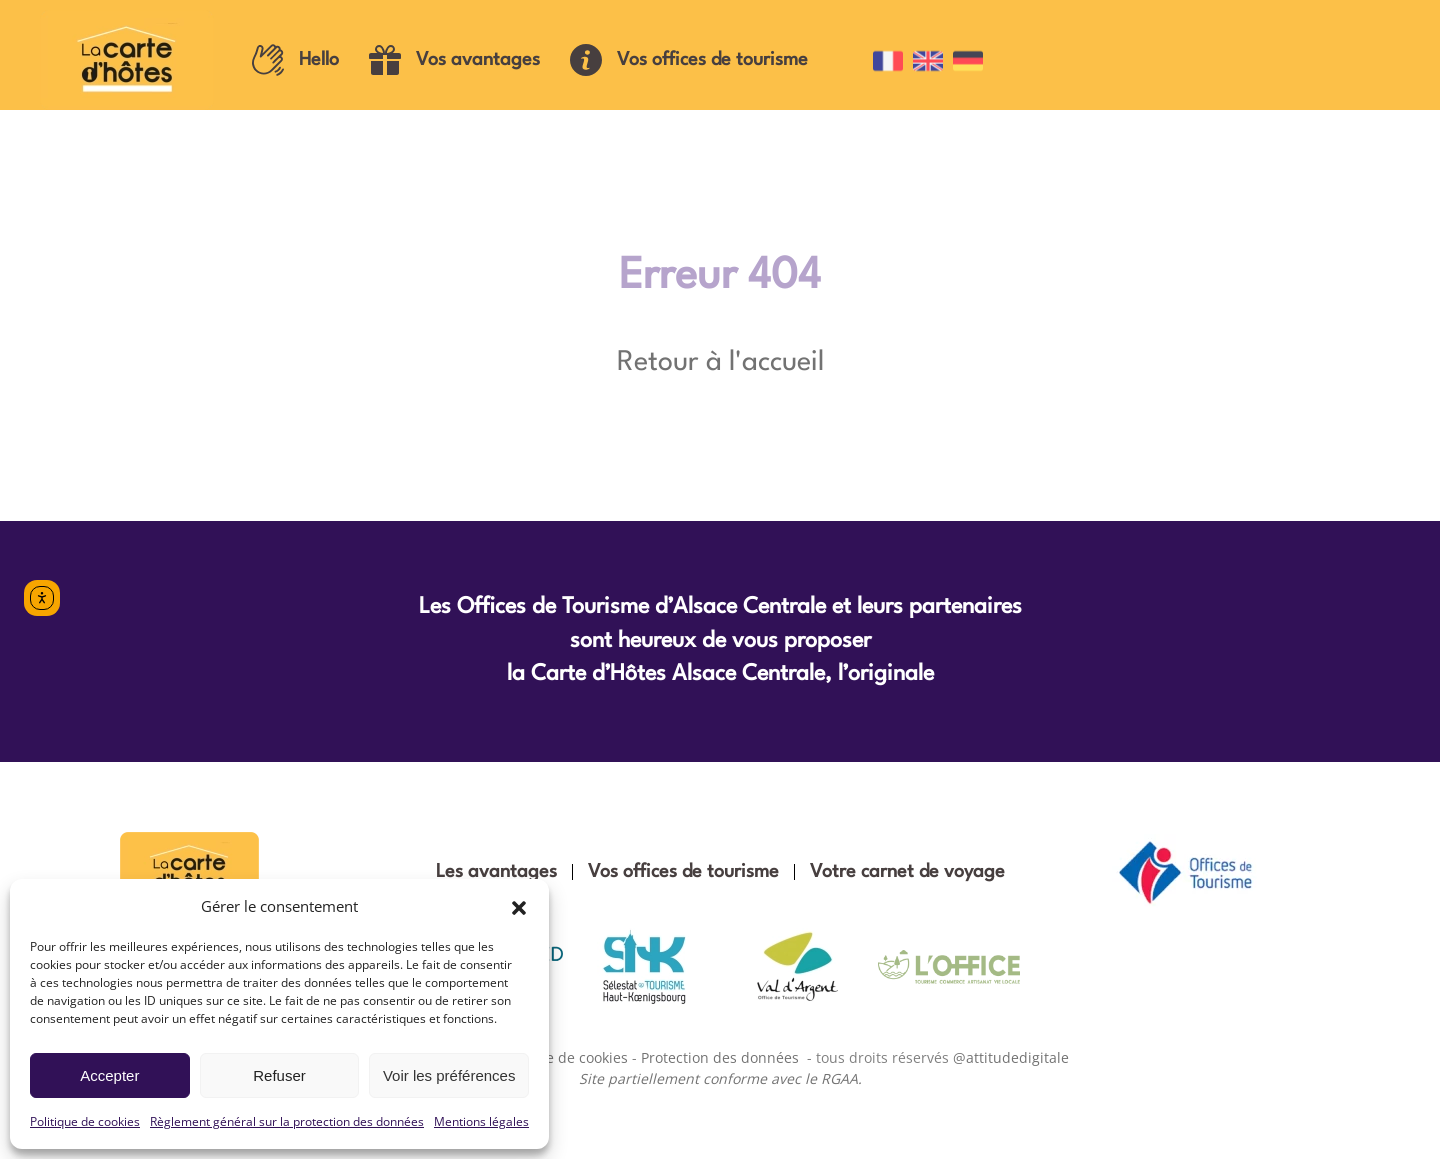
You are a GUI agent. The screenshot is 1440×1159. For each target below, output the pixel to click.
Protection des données (720, 1057)
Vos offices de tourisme (689, 60)
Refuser (279, 1075)
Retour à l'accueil (720, 363)
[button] (519, 906)
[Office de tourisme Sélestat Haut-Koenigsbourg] (644, 967)
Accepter (109, 1075)
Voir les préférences (449, 1075)
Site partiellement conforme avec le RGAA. (720, 1078)
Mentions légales (481, 1121)
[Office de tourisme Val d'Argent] (796, 967)
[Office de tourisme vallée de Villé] (949, 967)
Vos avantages (454, 60)
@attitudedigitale (1011, 1057)
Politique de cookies (85, 1121)
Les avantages (496, 872)
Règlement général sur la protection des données (287, 1121)
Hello (295, 60)
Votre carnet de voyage (907, 872)
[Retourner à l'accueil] (131, 60)
